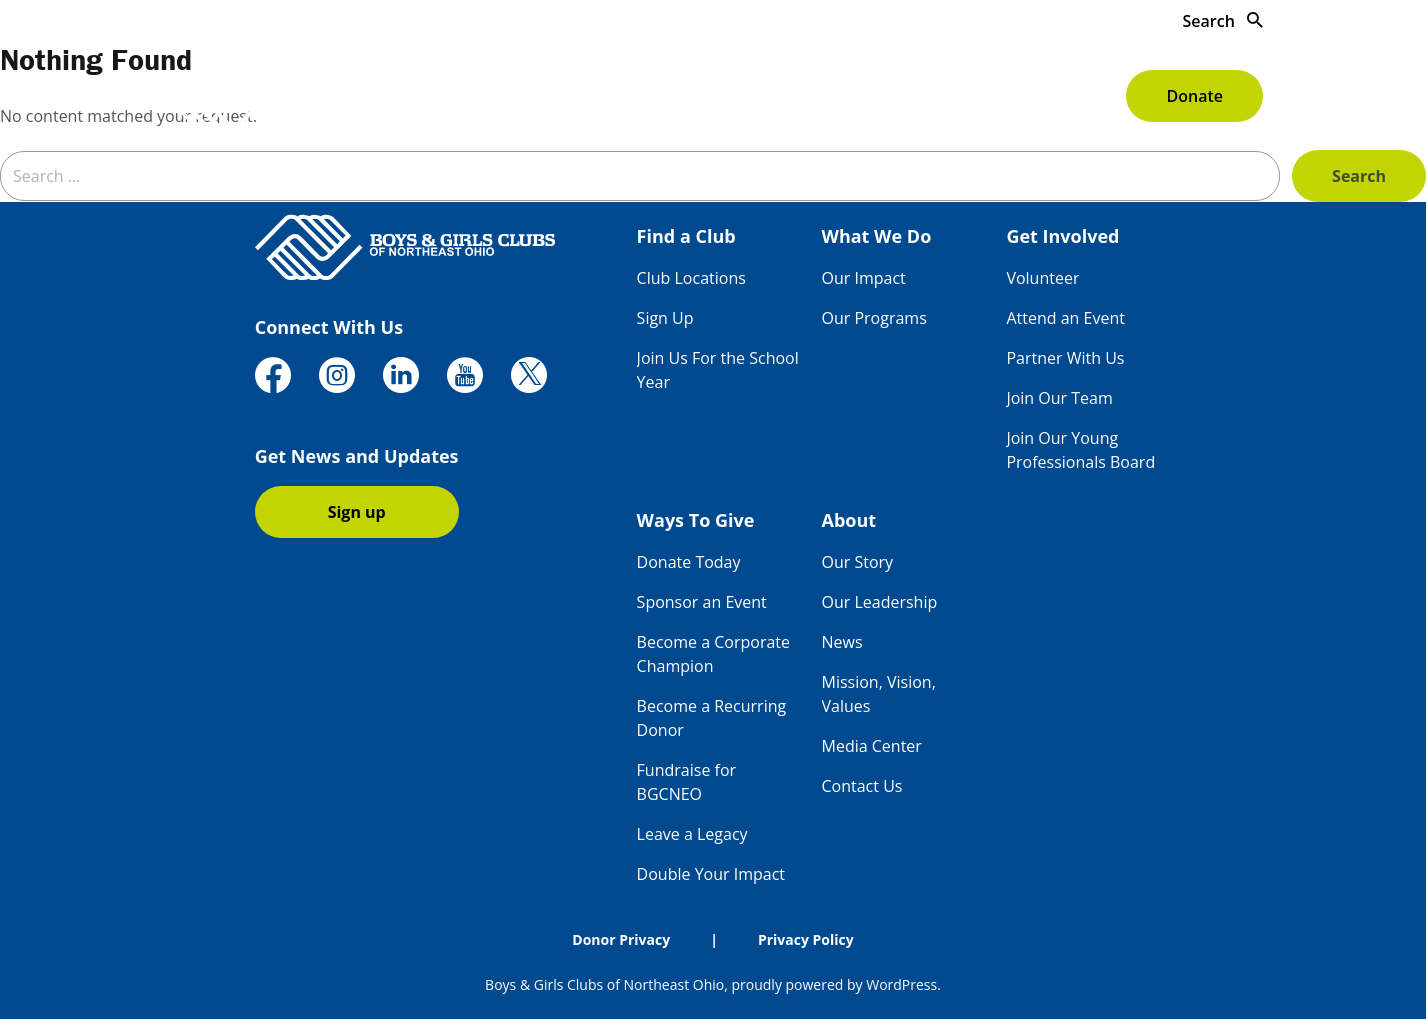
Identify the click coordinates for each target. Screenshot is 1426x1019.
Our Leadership (880, 602)
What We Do (677, 96)
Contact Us (862, 786)
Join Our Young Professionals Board (1080, 450)
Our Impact (864, 278)
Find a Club (543, 96)
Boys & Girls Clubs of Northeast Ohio (604, 984)
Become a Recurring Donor (712, 718)
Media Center (872, 746)
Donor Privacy (621, 939)
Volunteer (1042, 278)
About (1077, 96)
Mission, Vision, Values (879, 694)
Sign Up (665, 318)
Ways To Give (960, 96)
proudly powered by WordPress (834, 984)
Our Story (858, 562)
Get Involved (816, 96)
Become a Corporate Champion (713, 654)
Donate (1194, 96)
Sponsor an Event (702, 602)
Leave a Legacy (692, 834)
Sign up (357, 512)
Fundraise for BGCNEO (686, 782)
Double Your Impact (711, 874)
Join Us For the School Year (718, 370)
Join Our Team (1059, 398)
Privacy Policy (806, 939)
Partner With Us (1065, 358)
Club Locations (691, 278)
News (842, 642)
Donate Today (689, 562)
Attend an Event (1065, 318)
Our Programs (874, 318)
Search (1223, 21)
